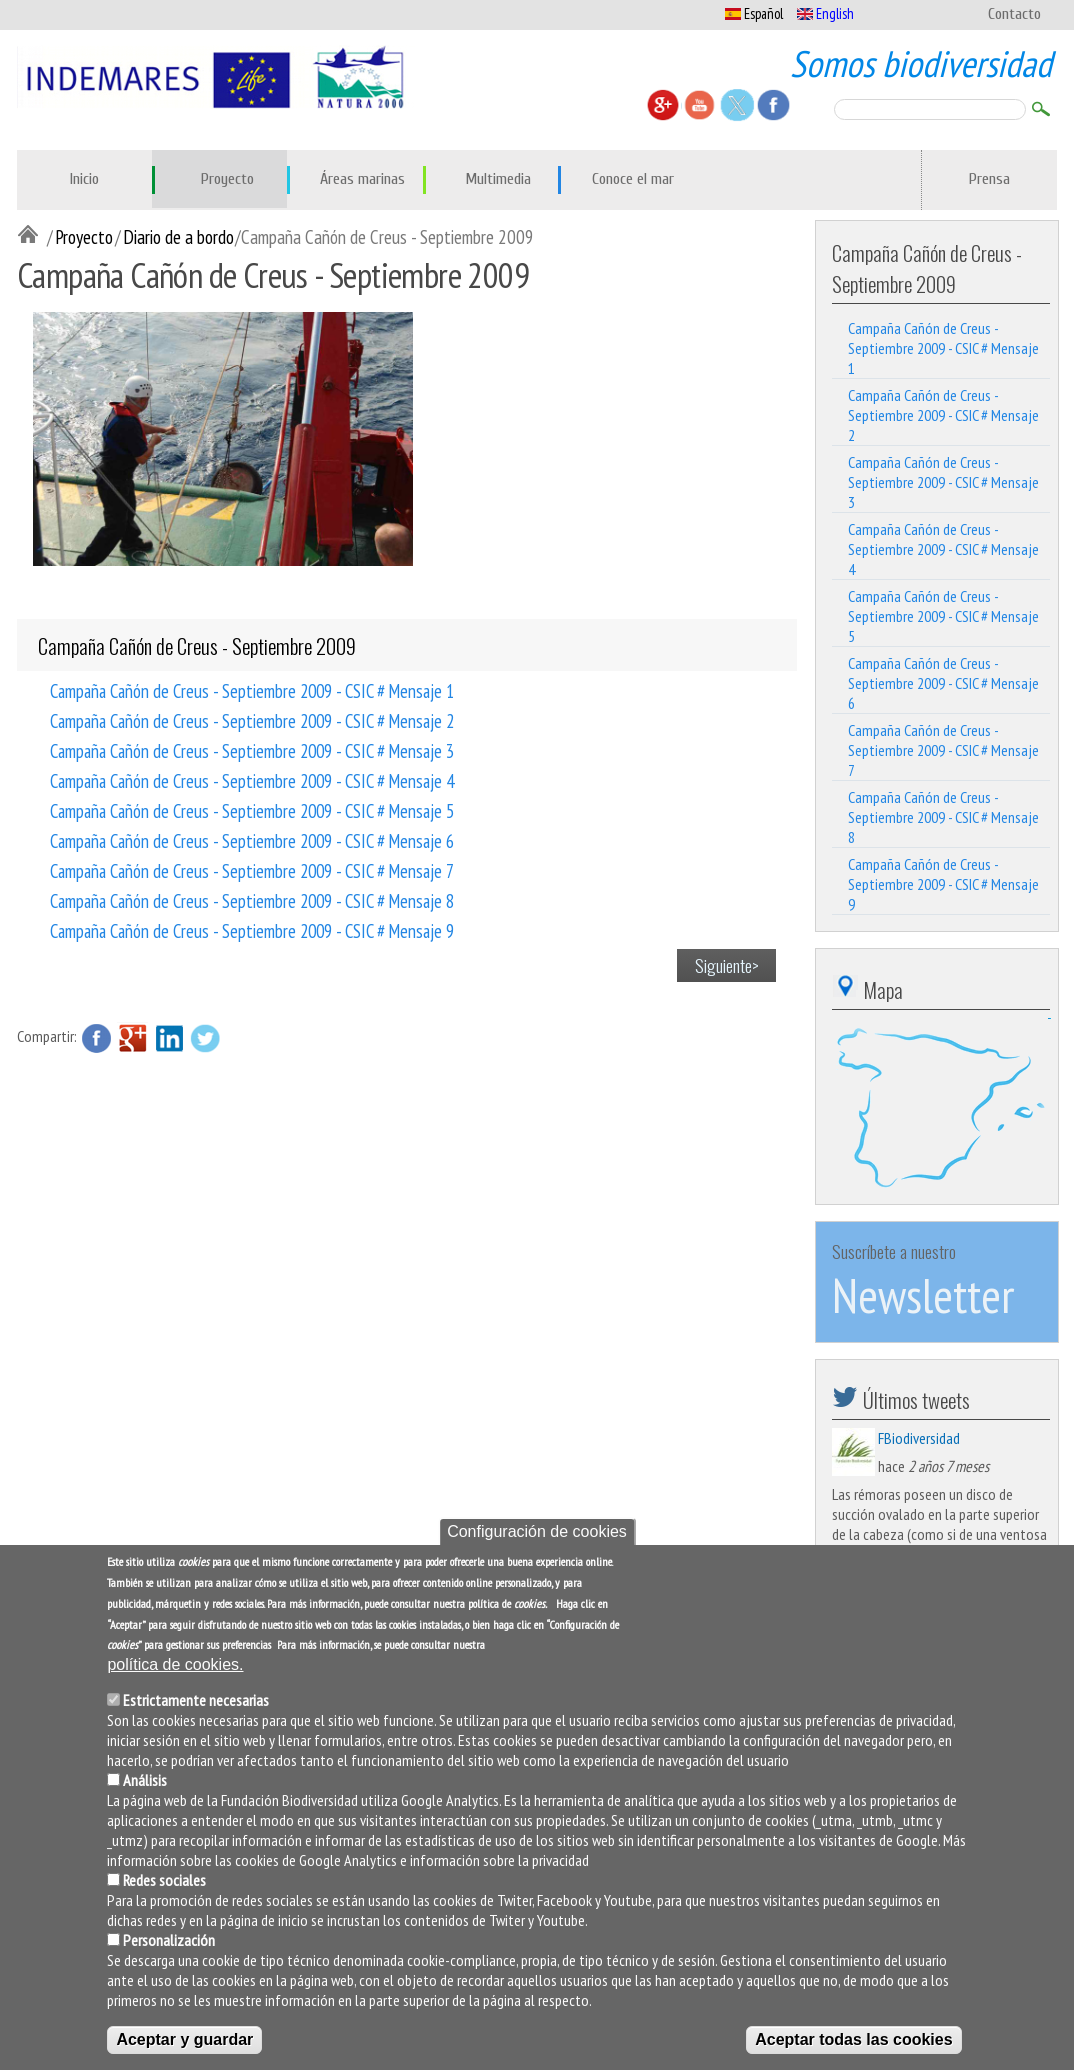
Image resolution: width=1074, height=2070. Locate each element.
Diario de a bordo (178, 236)
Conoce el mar (633, 179)
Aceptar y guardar (184, 2050)
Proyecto (227, 179)
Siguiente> (727, 965)
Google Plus (133, 1038)
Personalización (169, 1951)
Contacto (1014, 14)
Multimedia (498, 179)
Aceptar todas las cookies (853, 2050)
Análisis (145, 1791)
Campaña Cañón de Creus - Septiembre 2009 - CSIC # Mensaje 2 (252, 720)
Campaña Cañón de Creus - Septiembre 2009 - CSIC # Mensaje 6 (252, 840)
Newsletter (923, 1295)
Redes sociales (164, 1891)
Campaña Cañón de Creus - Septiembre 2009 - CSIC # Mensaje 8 (252, 900)
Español (754, 13)
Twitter (205, 1038)
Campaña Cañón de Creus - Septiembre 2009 (197, 645)
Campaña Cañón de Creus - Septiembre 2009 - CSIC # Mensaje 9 (252, 930)
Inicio (84, 179)
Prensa (989, 179)
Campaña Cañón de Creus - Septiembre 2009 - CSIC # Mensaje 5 (252, 810)
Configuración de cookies (537, 1542)
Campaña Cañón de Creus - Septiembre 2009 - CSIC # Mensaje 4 (252, 780)
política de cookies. (175, 1675)
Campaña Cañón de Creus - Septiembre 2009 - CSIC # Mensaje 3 (252, 750)
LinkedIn (169, 1038)
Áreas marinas (362, 179)
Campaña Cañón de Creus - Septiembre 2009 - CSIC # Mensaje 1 (252, 690)
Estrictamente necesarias (196, 1711)
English (825, 13)
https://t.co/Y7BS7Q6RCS (976, 1554)
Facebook (97, 1038)
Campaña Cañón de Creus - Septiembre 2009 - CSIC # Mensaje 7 (252, 870)
